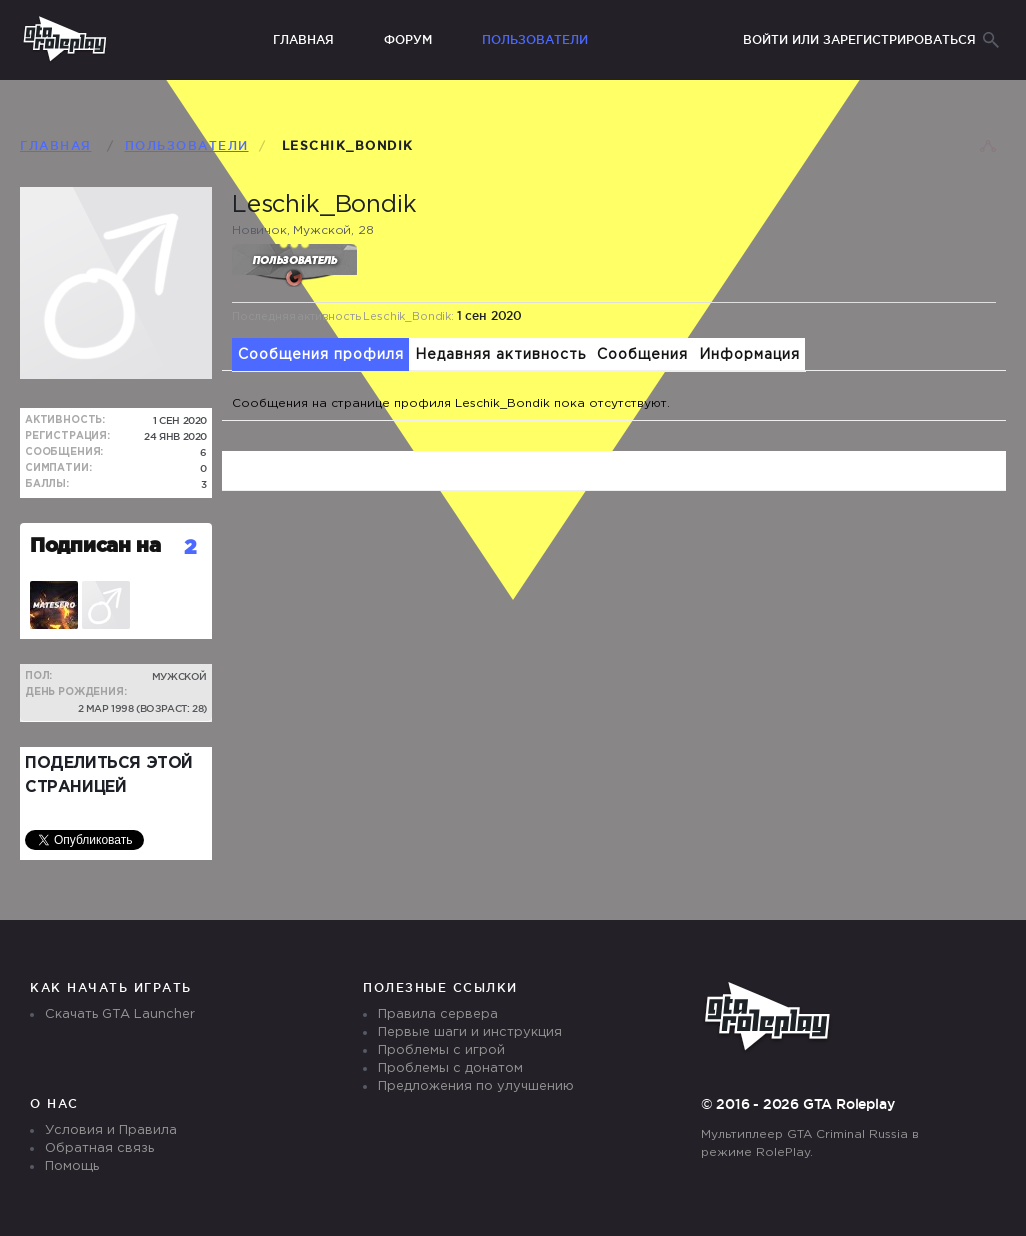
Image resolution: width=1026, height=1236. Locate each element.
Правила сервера (438, 1014)
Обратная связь (99, 1148)
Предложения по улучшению (476, 1086)
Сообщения (642, 355)
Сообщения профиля (321, 355)
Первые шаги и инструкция (470, 1032)
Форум (408, 39)
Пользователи (535, 39)
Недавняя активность (500, 355)
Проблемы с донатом (450, 1068)
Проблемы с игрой (441, 1050)
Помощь (72, 1166)
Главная (303, 39)
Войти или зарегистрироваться (859, 39)
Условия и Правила (111, 1130)
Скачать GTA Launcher (120, 1014)
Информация (749, 355)
